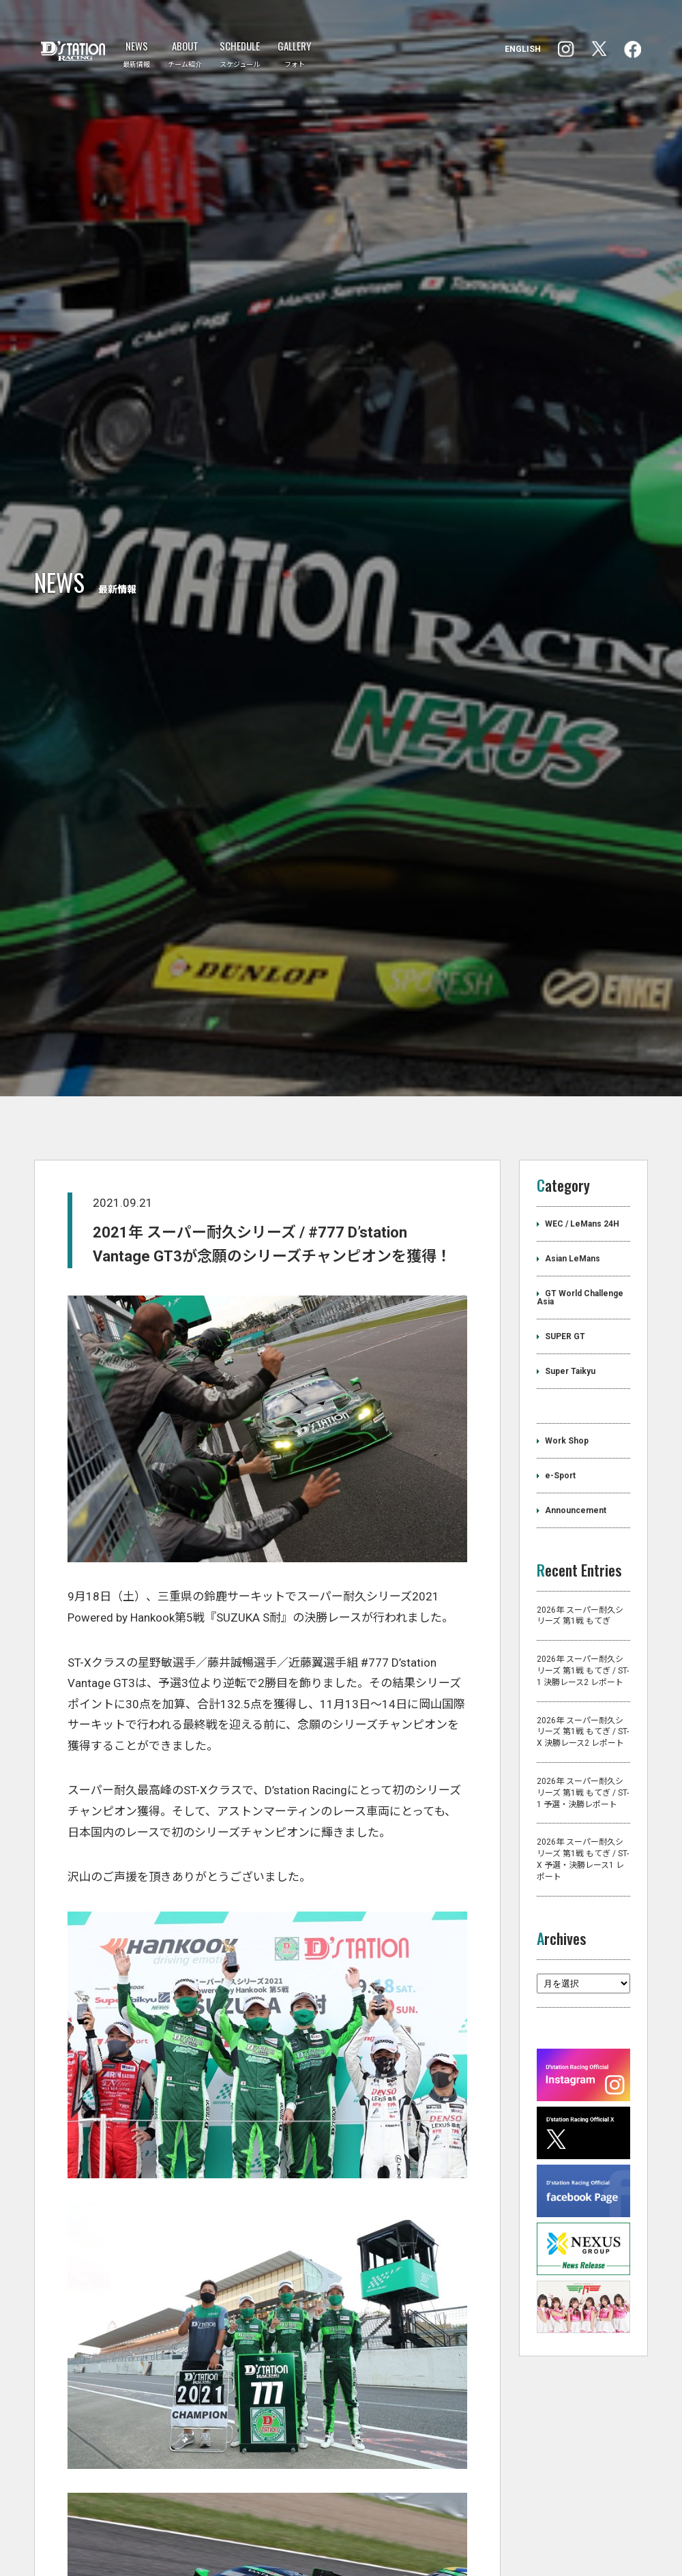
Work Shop (567, 1637)
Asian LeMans (572, 1455)
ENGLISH (523, 49)
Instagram (632, 49)
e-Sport (560, 1672)
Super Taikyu (570, 1567)
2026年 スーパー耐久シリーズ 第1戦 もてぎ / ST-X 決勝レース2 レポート (583, 1928)
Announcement (575, 1707)
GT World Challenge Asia (580, 1494)
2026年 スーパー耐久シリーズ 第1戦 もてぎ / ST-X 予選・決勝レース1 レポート (583, 2056)
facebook (566, 49)
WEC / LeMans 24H (582, 1420)
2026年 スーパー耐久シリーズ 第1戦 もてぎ (580, 1812)
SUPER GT (565, 1533)
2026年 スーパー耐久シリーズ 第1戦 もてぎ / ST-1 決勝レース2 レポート (583, 1868)
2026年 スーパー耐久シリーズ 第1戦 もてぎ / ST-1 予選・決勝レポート (583, 1989)
